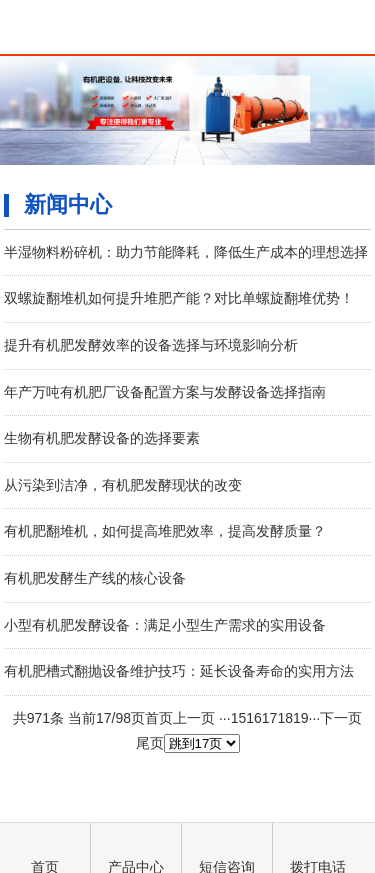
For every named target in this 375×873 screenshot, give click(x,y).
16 (254, 718)
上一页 (194, 718)
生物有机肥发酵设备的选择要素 (102, 438)
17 (270, 718)
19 (301, 718)
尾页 (150, 743)
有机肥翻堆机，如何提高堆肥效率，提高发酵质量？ (165, 531)
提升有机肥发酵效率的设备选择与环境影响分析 (151, 345)
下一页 (341, 718)
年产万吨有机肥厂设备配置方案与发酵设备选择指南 (165, 392)
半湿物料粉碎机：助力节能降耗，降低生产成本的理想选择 (186, 252)
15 (239, 718)
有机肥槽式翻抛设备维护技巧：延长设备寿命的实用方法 (179, 671)
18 (285, 718)
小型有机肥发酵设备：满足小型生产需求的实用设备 (165, 625)
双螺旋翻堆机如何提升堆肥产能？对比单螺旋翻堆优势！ (179, 298)
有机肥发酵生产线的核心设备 (95, 578)
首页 (159, 718)
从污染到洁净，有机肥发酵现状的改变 (123, 485)
